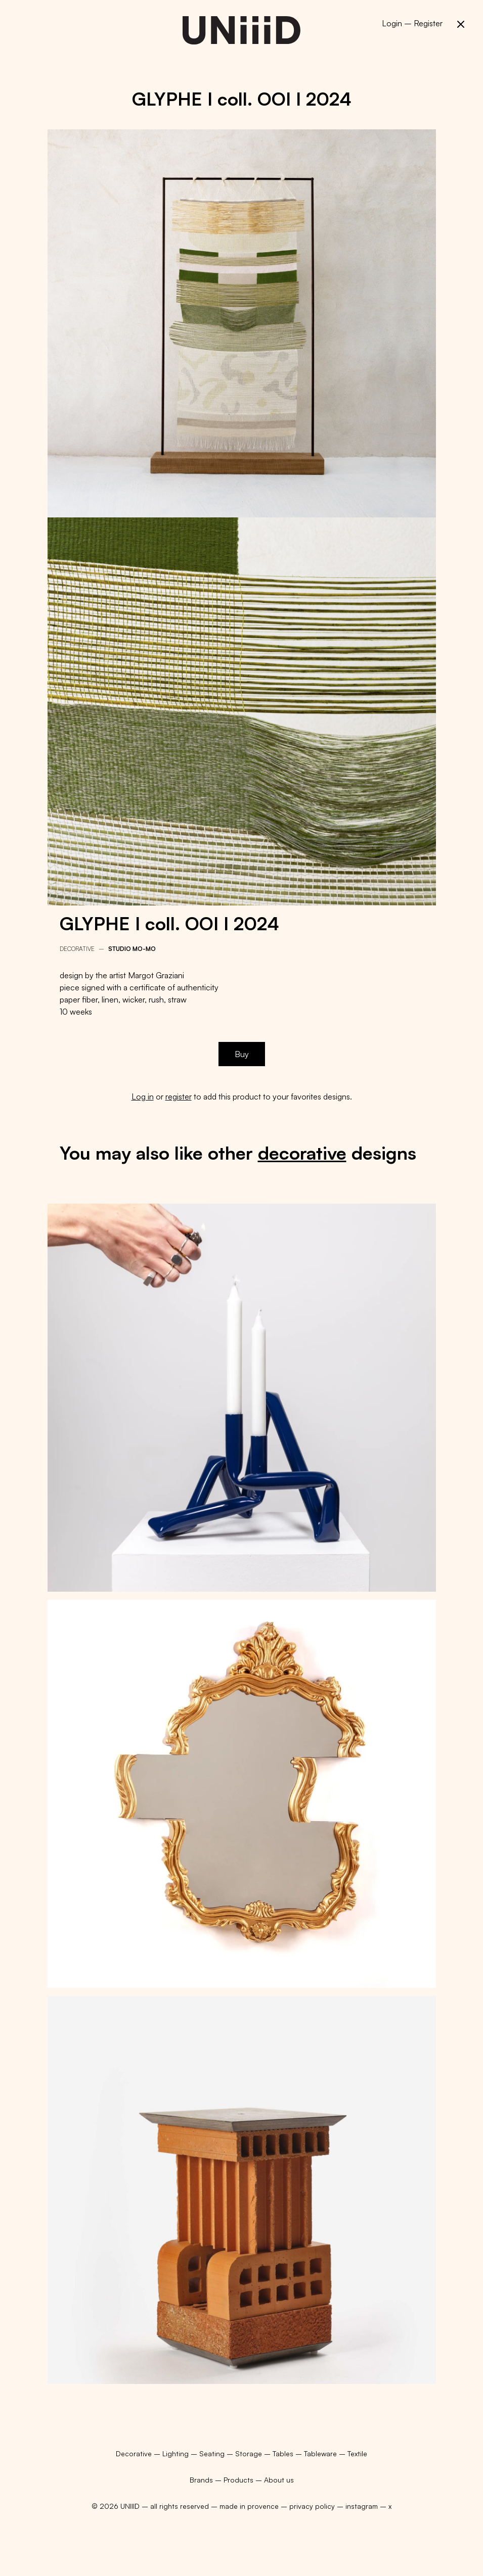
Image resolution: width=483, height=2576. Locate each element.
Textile (357, 2453)
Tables (284, 2453)
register (178, 1096)
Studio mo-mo (132, 948)
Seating (213, 2453)
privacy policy (312, 2506)
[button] (461, 24)
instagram (361, 2506)
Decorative (77, 948)
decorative (302, 1152)
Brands (201, 2479)
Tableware (321, 2453)
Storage (249, 2453)
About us (279, 2479)
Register (428, 23)
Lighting (176, 2453)
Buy (242, 1054)
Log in (142, 1096)
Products (238, 2479)
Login (392, 23)
